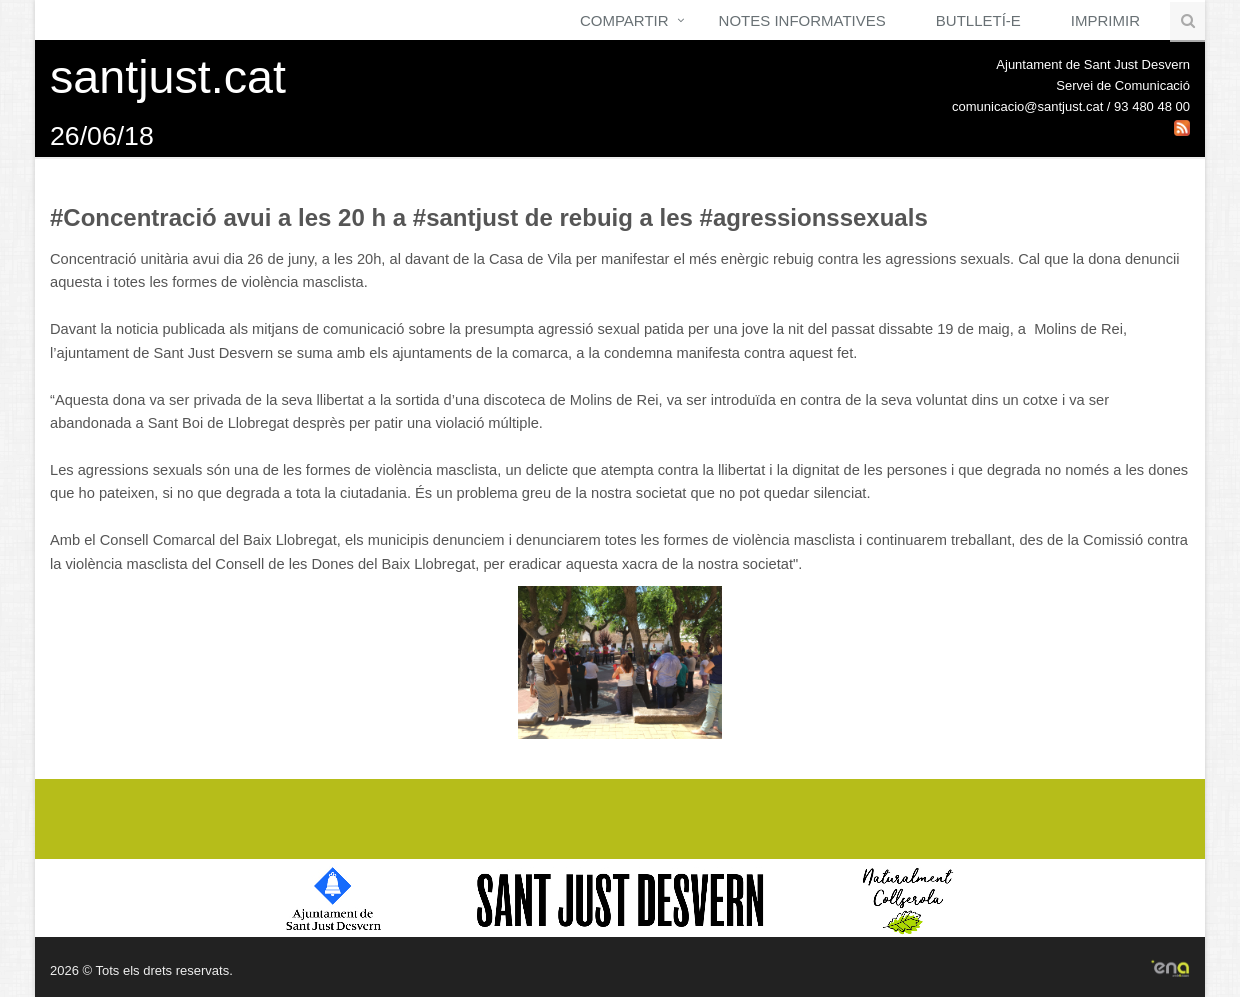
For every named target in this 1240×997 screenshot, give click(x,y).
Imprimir (1105, 20)
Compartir (624, 20)
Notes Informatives (802, 20)
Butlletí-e (978, 20)
